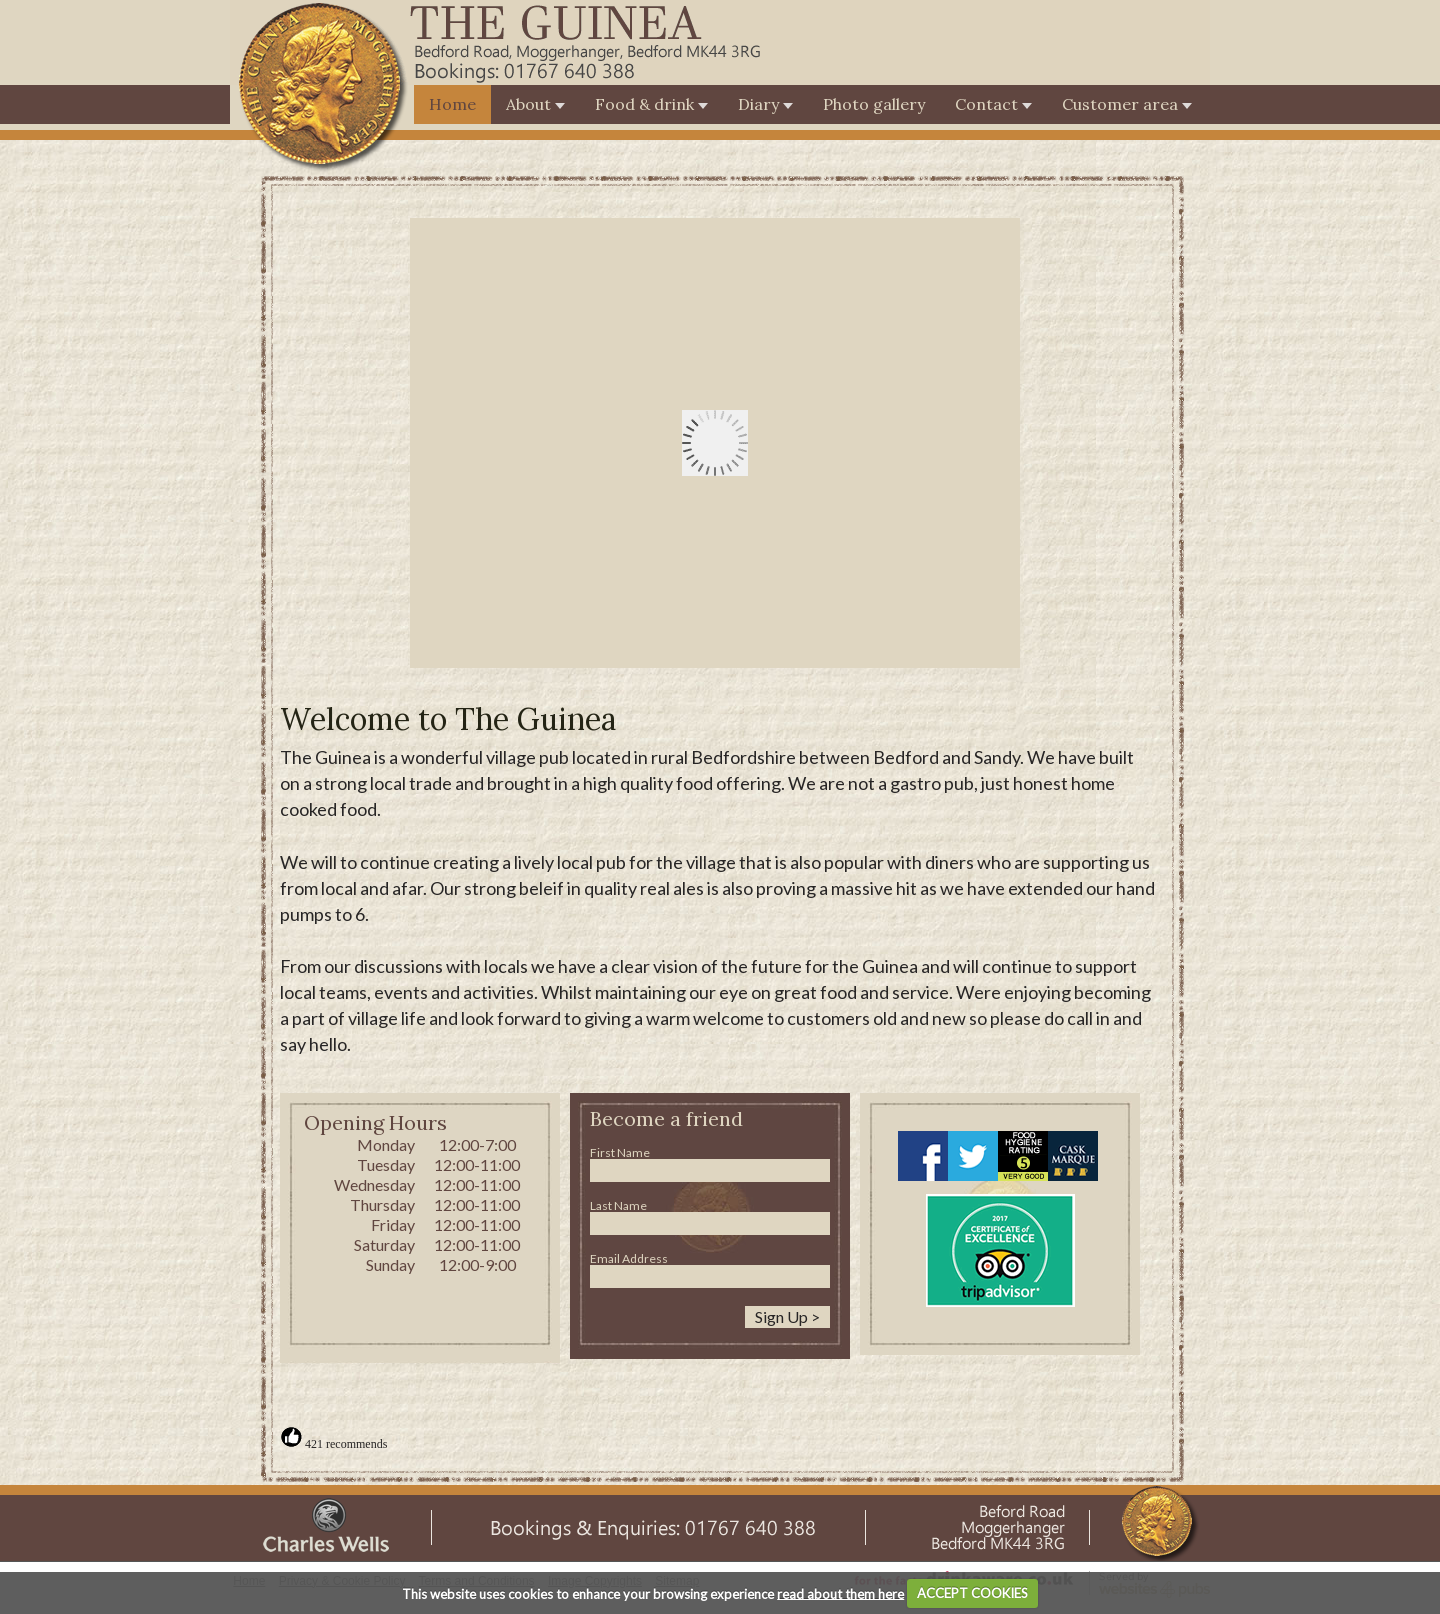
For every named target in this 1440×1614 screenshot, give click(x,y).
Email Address (629, 1258)
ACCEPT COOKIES (972, 1593)
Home (452, 104)
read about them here (840, 1593)
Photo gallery (874, 104)
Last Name (618, 1205)
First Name (620, 1152)
